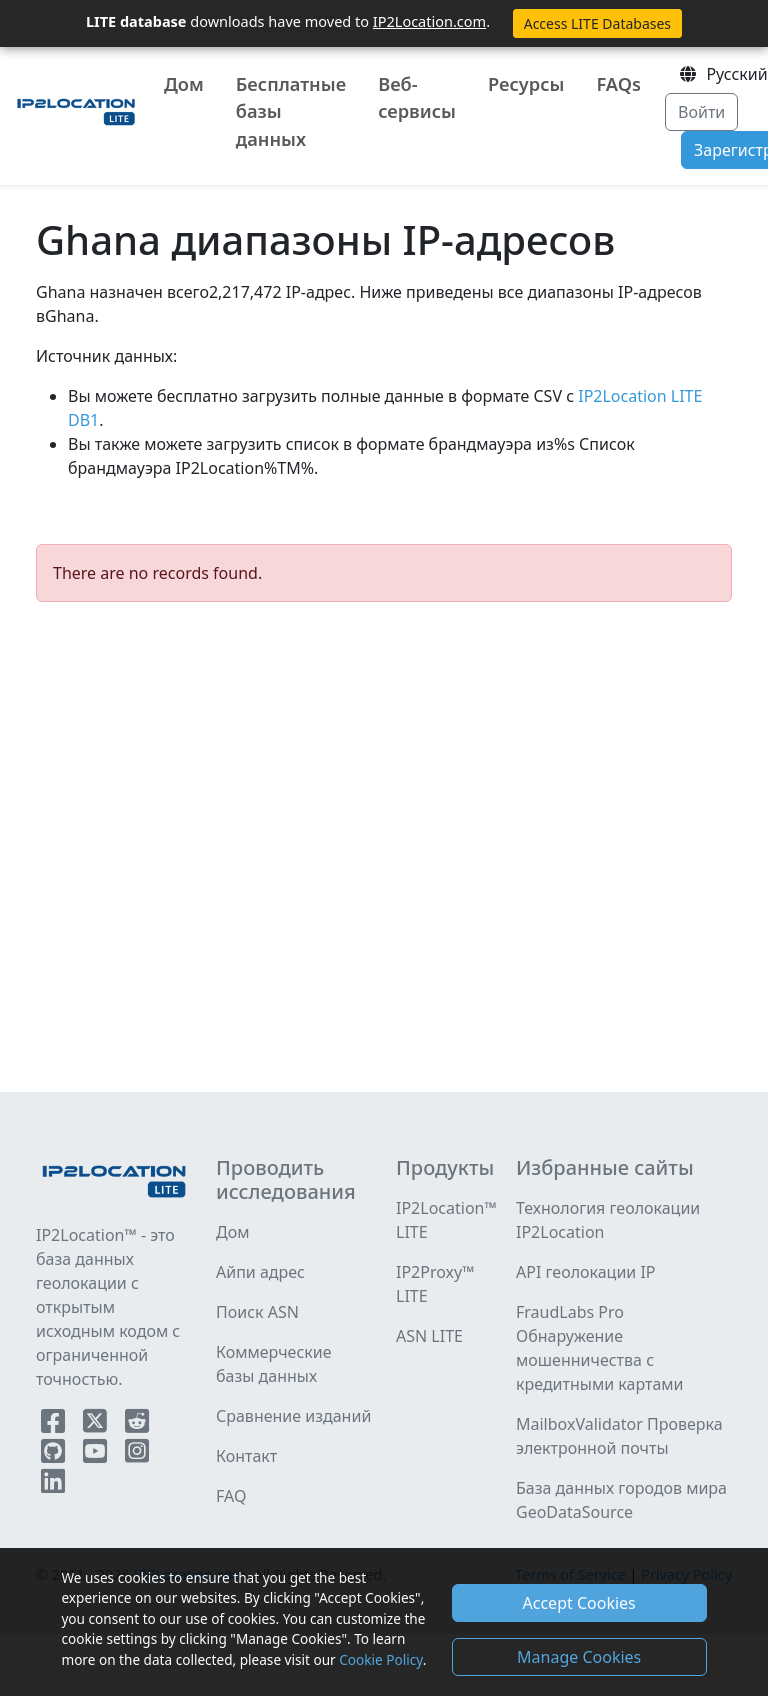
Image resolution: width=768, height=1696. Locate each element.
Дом (184, 84)
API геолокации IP (586, 1272)
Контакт (246, 1456)
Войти (701, 112)
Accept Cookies (579, 1603)
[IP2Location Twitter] (97, 1425)
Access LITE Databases (597, 23)
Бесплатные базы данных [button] (291, 111)
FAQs (618, 84)
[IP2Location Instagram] (137, 1455)
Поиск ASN (257, 1312)
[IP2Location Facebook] (55, 1425)
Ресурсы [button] (526, 84)
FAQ (231, 1496)
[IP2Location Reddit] (137, 1425)
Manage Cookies (579, 1657)
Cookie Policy (380, 1659)
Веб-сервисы (417, 97)
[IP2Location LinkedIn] (53, 1485)
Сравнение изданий (293, 1416)
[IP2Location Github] (55, 1455)
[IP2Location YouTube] (97, 1455)
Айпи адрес (260, 1272)
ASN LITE (429, 1336)
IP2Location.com (429, 21)
